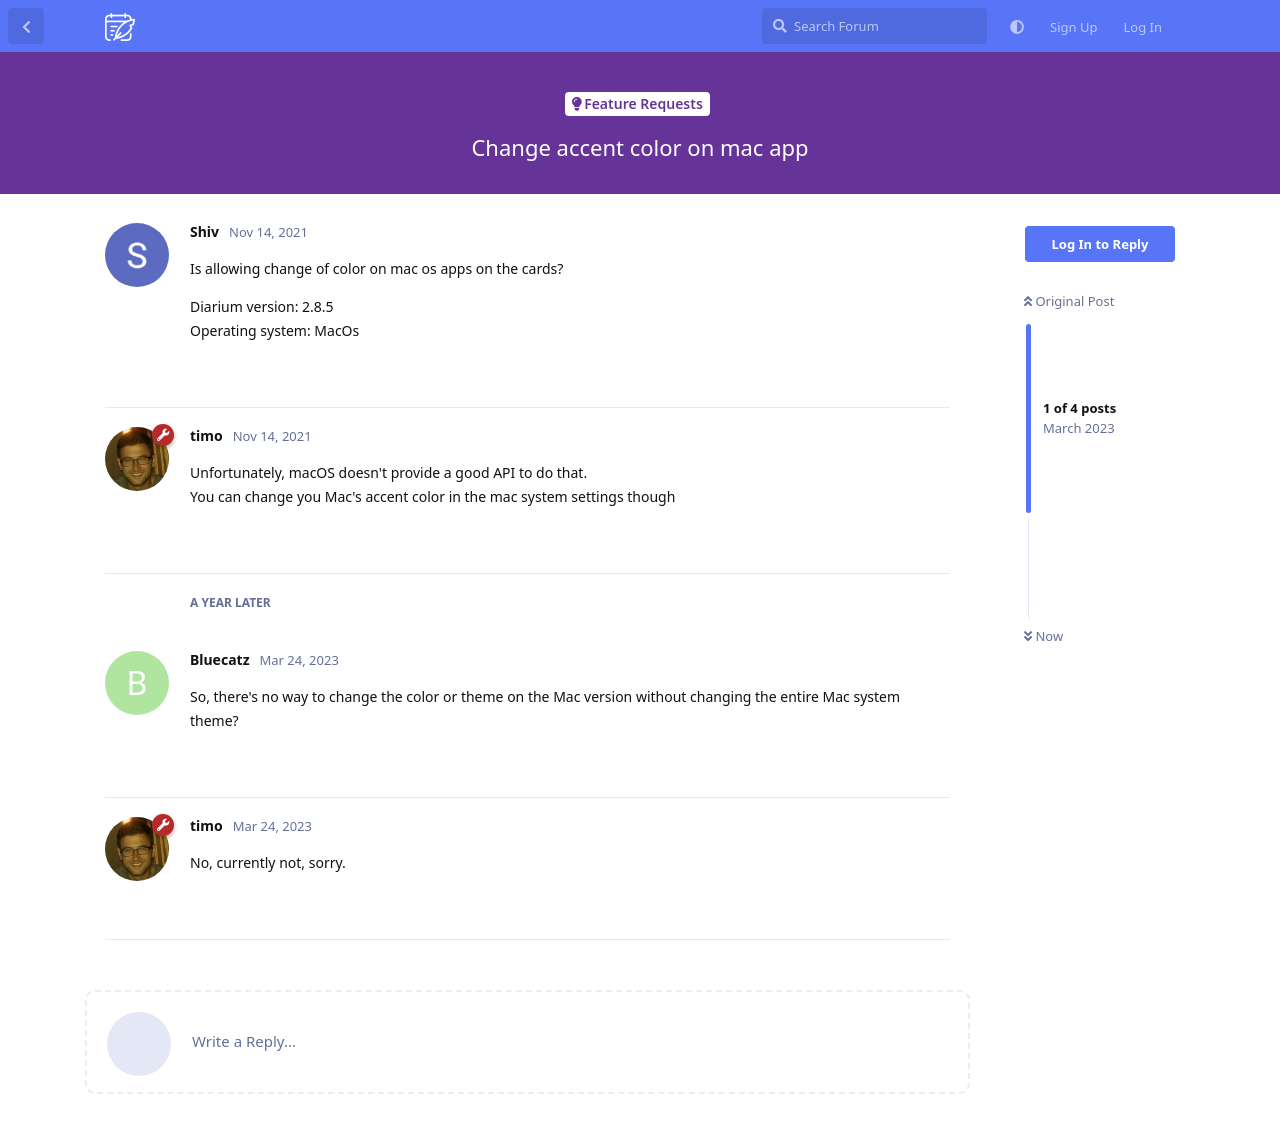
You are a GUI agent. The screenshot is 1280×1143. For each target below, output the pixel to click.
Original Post (1069, 301)
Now (1043, 636)
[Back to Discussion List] (26, 26)
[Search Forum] (874, 26)
